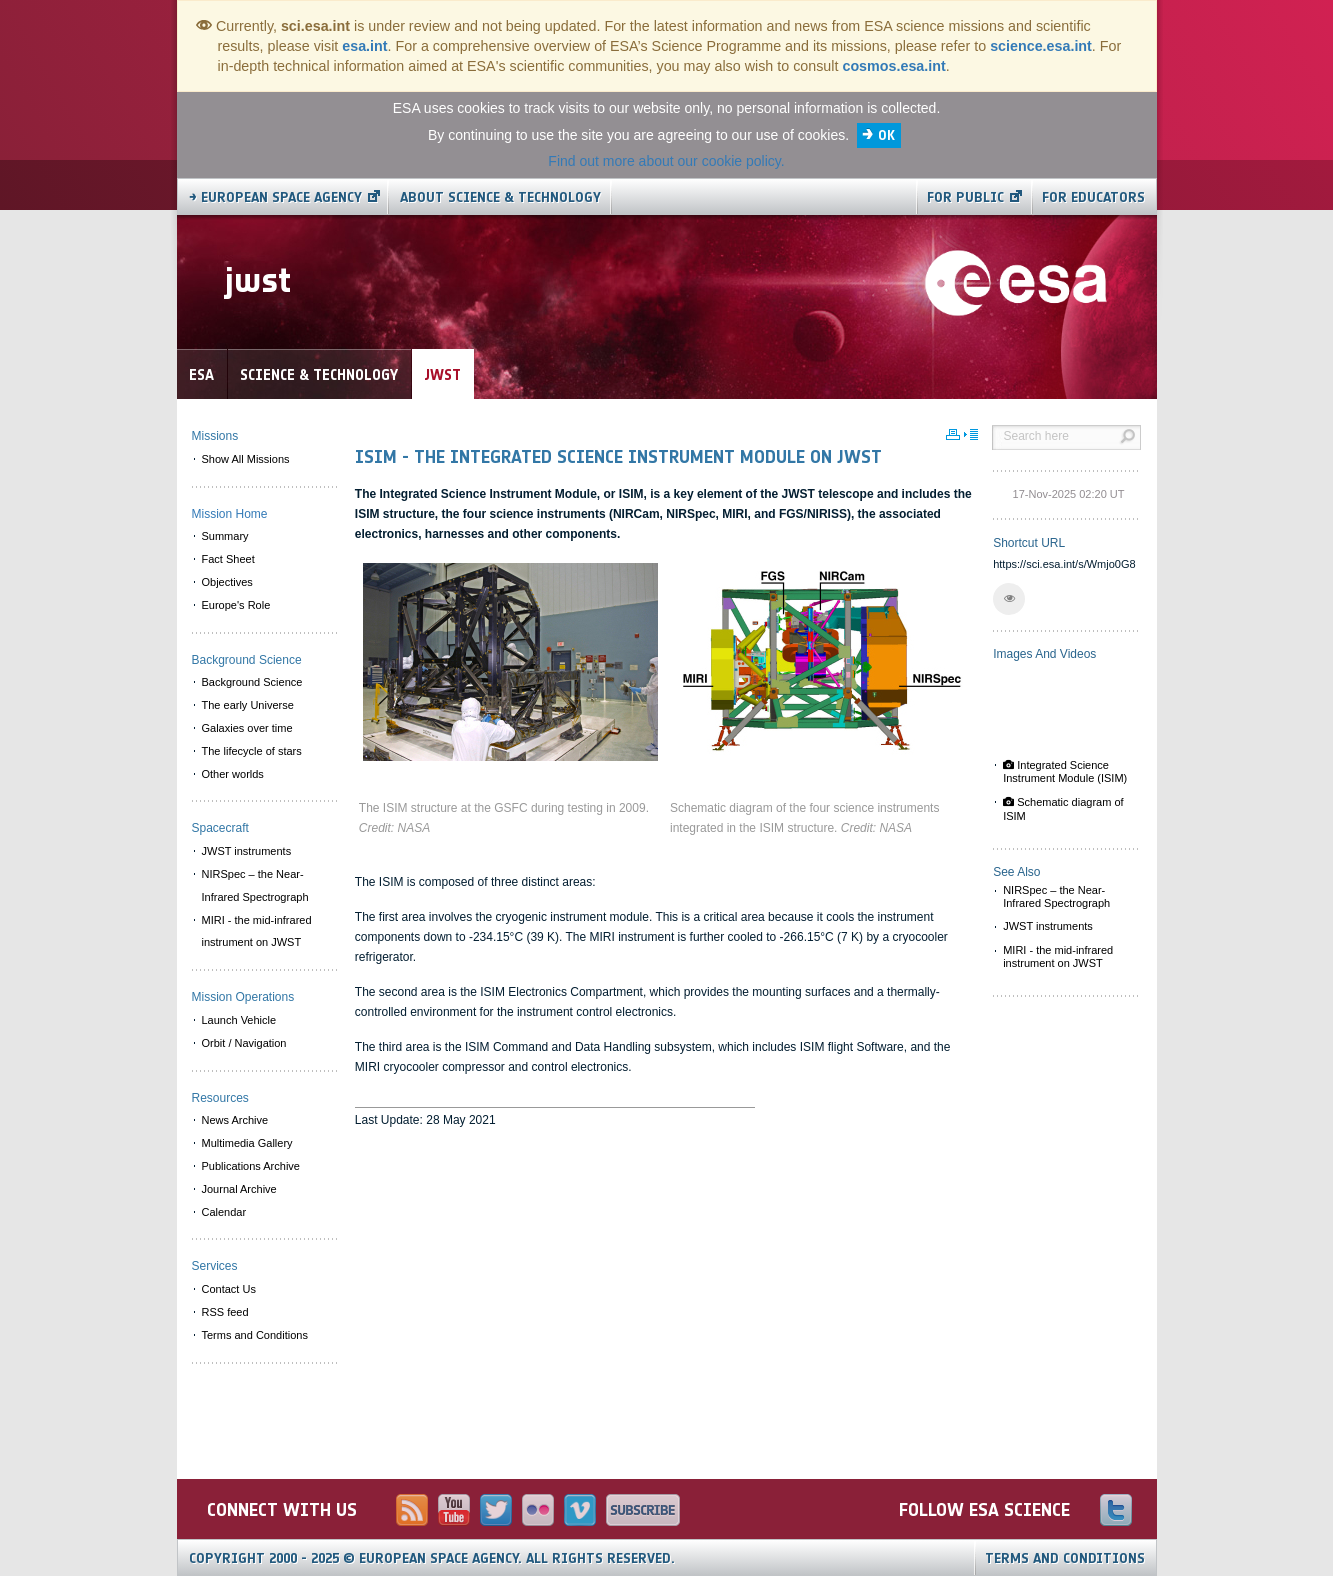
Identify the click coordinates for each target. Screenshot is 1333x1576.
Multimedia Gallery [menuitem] (247, 1143)
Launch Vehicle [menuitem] (239, 1020)
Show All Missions (246, 459)
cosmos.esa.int (893, 66)
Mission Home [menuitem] (230, 514)
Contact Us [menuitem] (229, 1289)
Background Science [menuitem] (252, 682)
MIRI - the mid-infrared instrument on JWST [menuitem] (257, 931)
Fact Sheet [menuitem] (228, 559)
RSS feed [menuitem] (225, 1312)
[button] (1009, 599)
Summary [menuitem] (225, 536)
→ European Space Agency (275, 197)
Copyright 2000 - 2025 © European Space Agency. (432, 1558)
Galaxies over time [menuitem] (247, 728)
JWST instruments (1048, 926)
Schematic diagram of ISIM (1063, 808)
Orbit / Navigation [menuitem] (244, 1043)
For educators (1093, 197)
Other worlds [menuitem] (233, 774)
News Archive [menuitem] (235, 1120)
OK (886, 135)
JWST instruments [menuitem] (247, 851)
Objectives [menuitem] (227, 582)
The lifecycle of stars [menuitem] (252, 751)
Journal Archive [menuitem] (239, 1189)
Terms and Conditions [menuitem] (255, 1335)
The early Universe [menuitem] (248, 705)
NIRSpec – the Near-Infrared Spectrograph (1056, 896)
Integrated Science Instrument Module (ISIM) (1065, 771)
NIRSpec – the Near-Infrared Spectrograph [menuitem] (255, 885)
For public (965, 197)
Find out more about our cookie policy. (666, 161)
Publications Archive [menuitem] (251, 1166)
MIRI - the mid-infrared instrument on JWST (1058, 956)
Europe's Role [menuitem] (236, 605)
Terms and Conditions (1065, 1558)
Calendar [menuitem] (224, 1212)
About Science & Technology (500, 197)
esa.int (364, 46)
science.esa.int (1041, 46)
